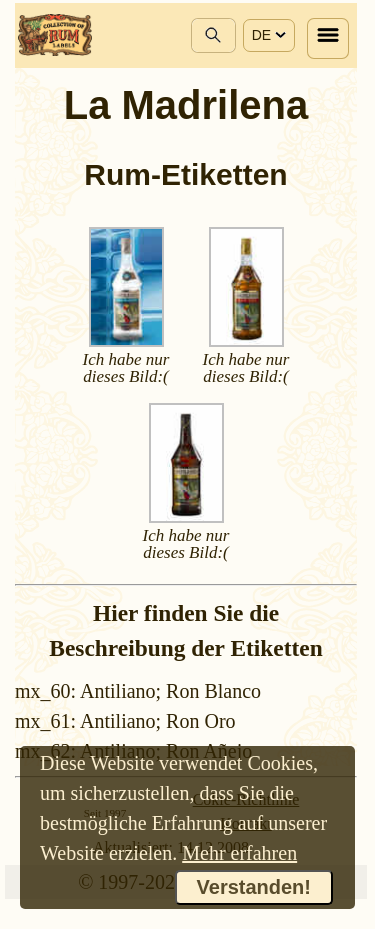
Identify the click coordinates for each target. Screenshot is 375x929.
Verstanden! (254, 887)
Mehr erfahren (239, 853)
